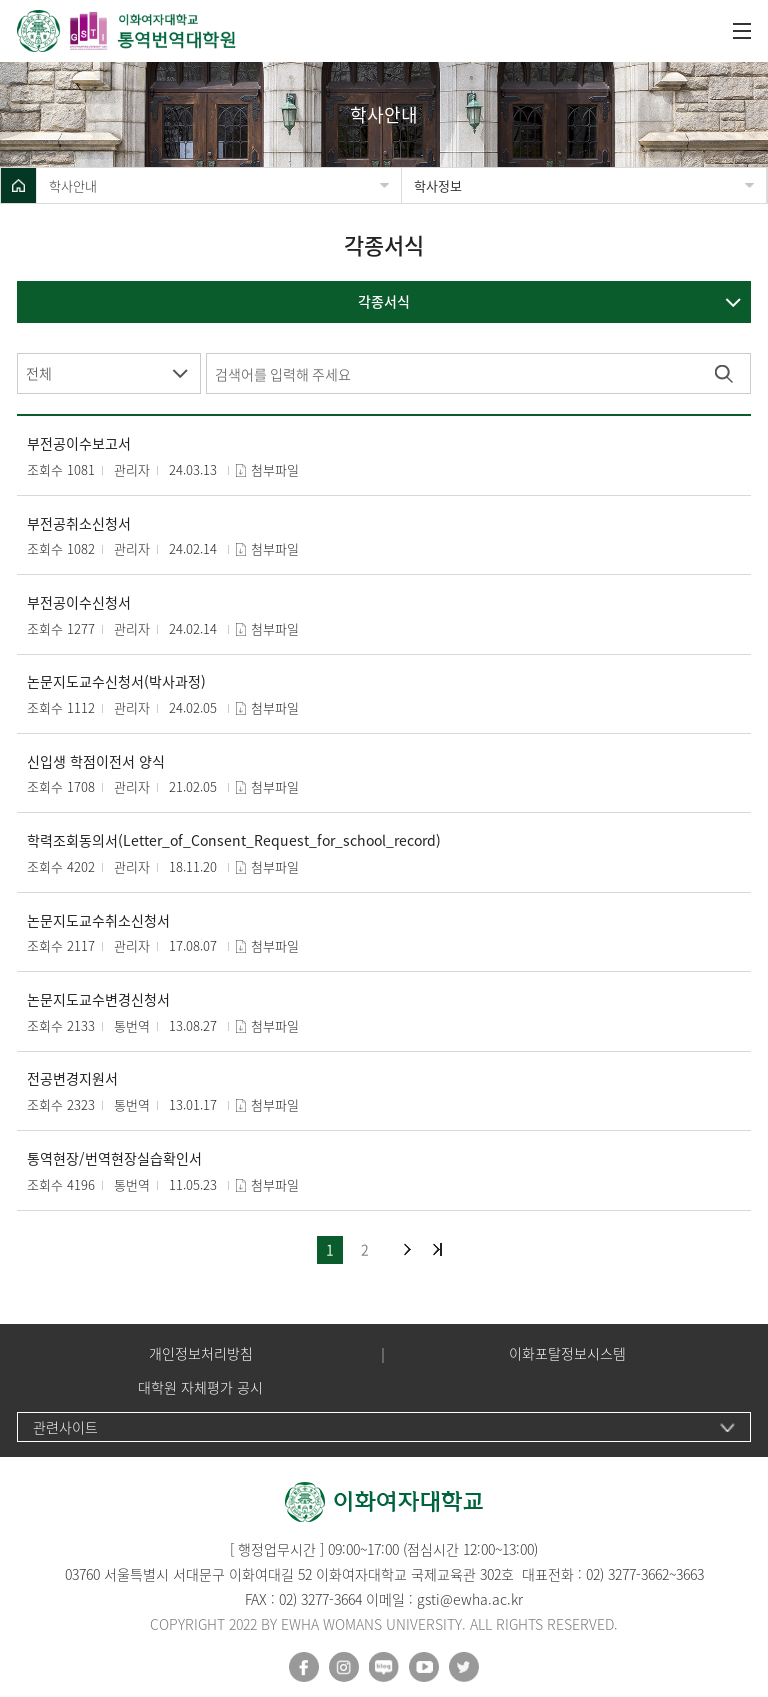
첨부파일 (275, 469)
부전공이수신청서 (79, 602)
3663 (690, 1574)
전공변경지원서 (72, 1078)
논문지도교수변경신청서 (98, 999)
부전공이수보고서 (79, 443)
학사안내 (73, 185)
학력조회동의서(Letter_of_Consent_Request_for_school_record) (234, 840)
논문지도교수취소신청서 (98, 920)
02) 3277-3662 (627, 1574)
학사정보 (438, 185)
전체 (39, 373)
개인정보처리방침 (201, 1353)
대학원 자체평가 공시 (200, 1387)
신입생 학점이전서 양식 (96, 761)
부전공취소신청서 (79, 523)
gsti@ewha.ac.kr (470, 1599)
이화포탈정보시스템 (567, 1353)
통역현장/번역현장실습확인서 (114, 1158)
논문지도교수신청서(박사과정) (116, 681)
